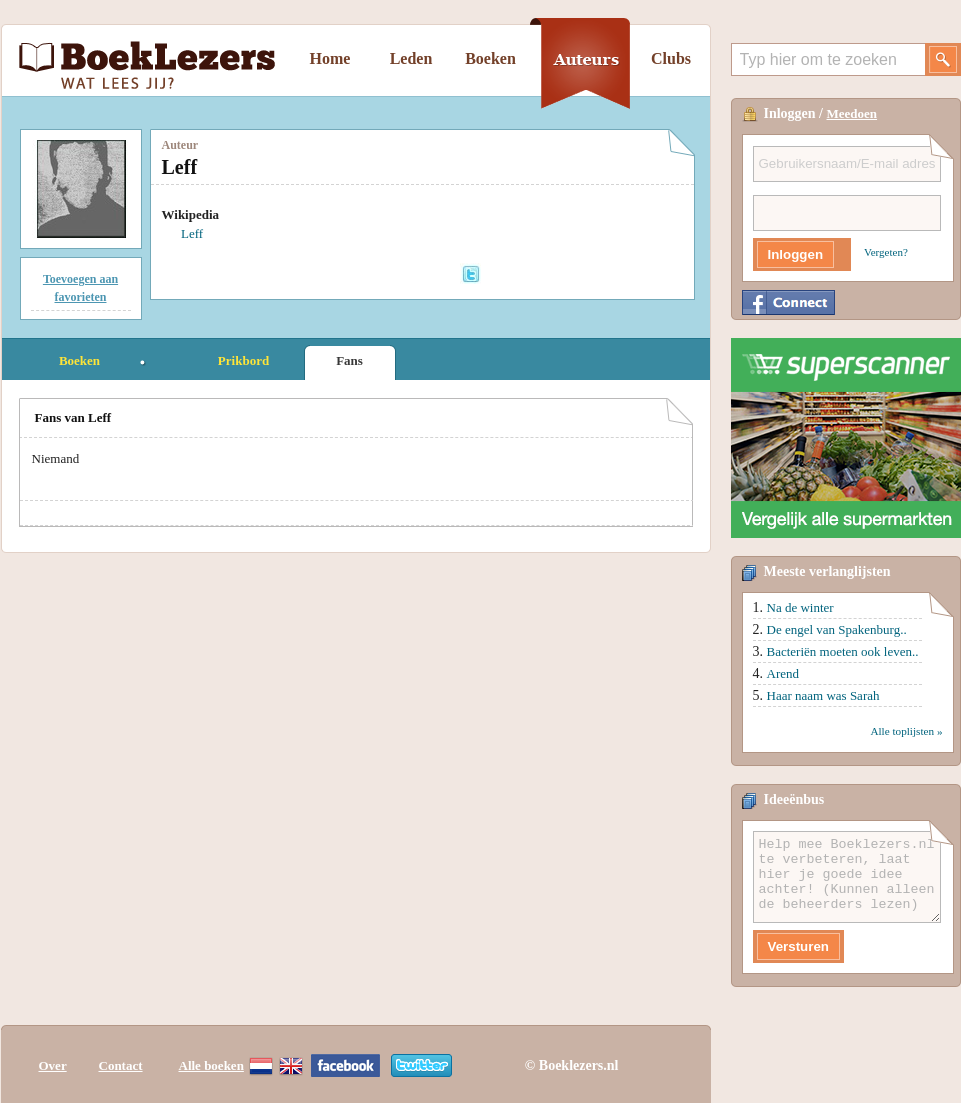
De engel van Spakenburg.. (837, 629)
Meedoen (852, 113)
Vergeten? (886, 252)
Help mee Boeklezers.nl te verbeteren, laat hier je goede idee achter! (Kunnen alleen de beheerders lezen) (847, 877)
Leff (192, 233)
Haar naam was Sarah (823, 695)
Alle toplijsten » (906, 731)
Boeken (490, 58)
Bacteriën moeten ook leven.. (843, 651)
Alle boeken (211, 1065)
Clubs (671, 58)
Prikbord (243, 360)
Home (330, 58)
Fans (349, 360)
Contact (121, 1065)
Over (53, 1065)
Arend (783, 673)
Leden (411, 58)
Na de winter (800, 607)
